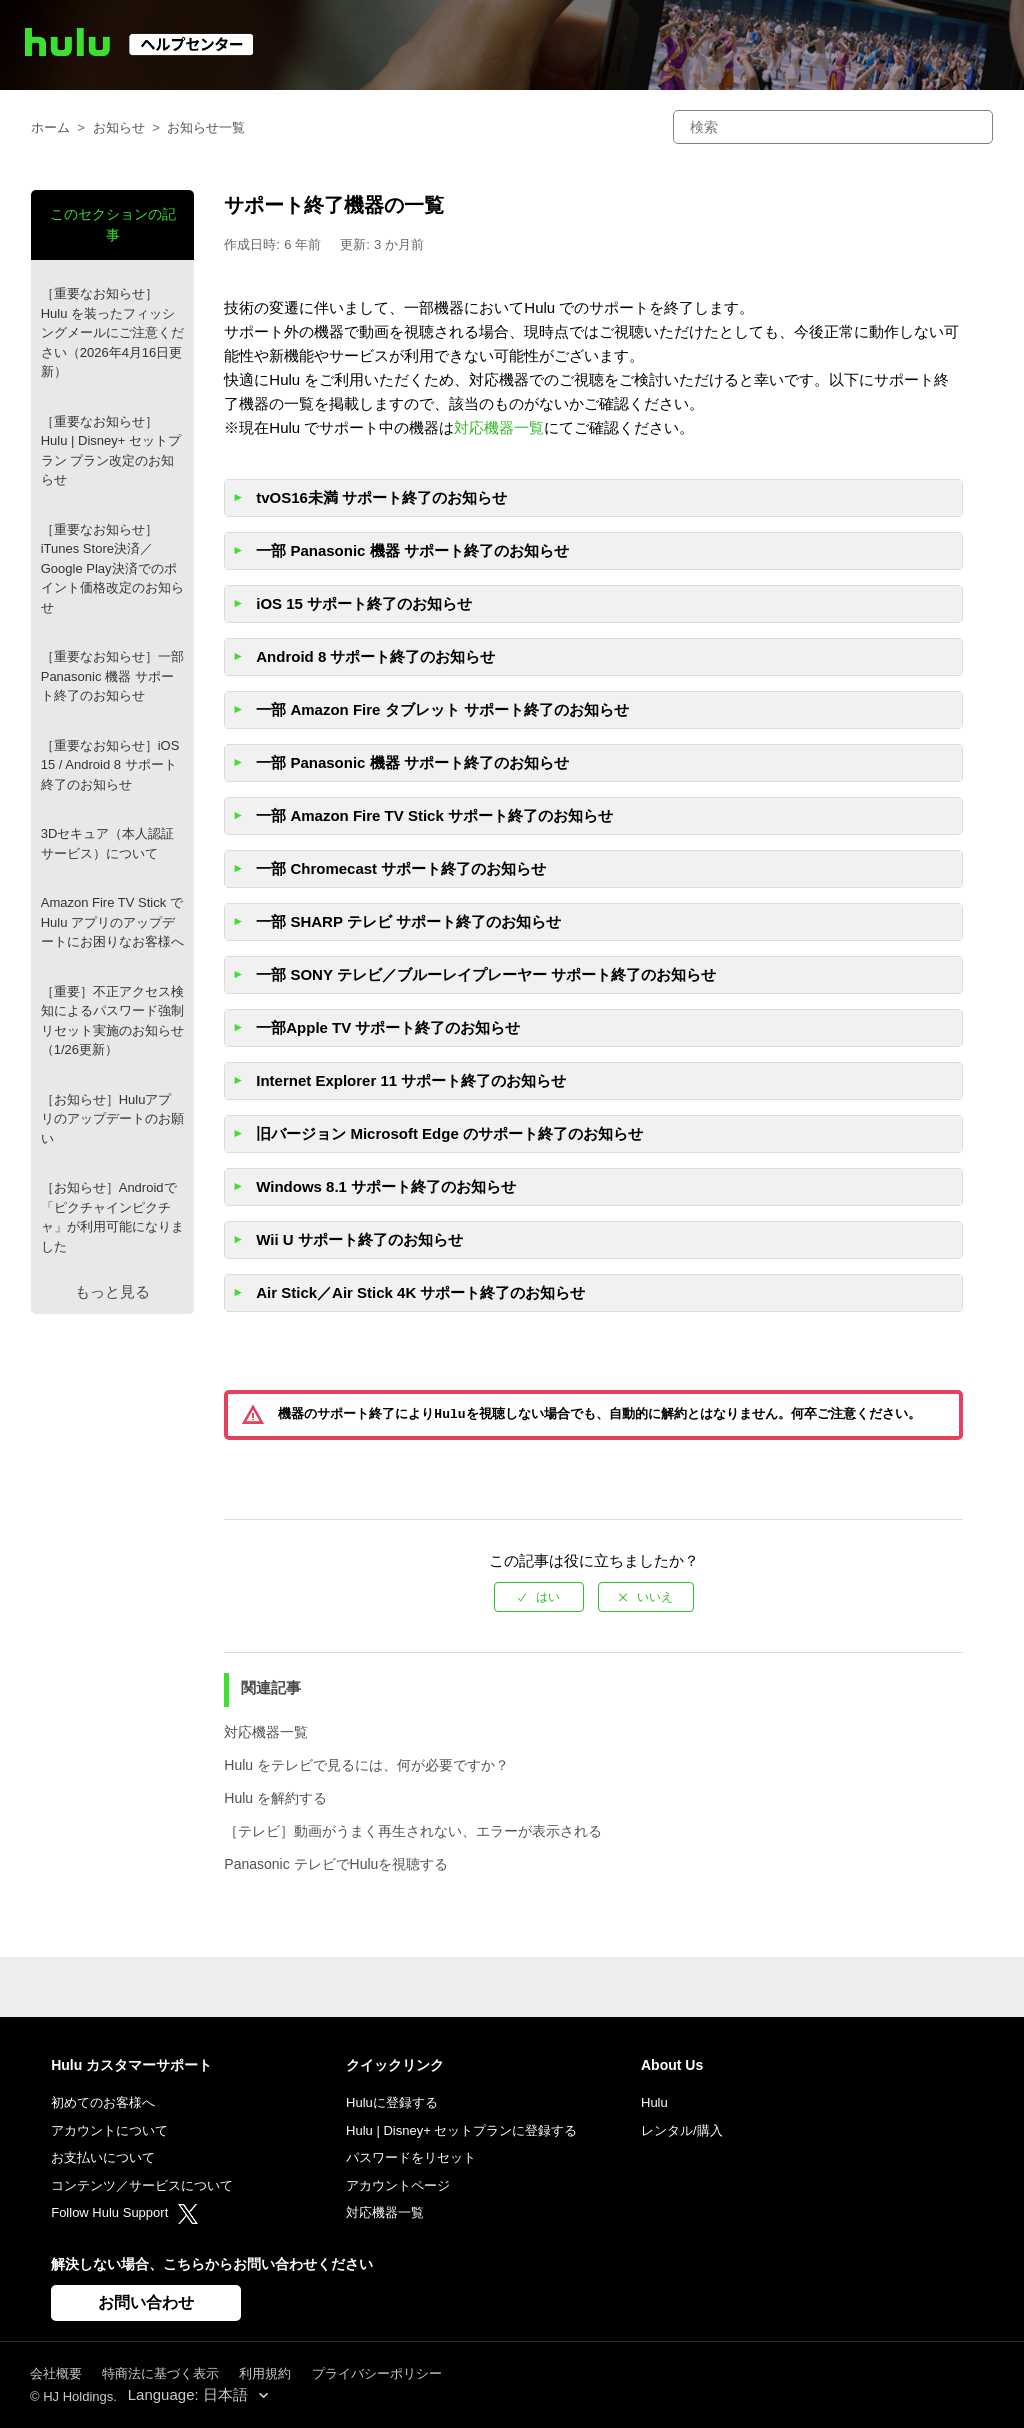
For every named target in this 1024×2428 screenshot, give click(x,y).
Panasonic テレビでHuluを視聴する (336, 1864)
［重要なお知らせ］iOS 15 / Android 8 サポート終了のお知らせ (110, 765)
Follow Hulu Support (124, 2212)
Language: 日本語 (190, 2394)
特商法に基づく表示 (160, 2373)
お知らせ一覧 (206, 127)
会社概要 (56, 2373)
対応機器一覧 (499, 427)
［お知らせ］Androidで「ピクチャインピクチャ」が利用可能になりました (112, 1217)
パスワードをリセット (411, 2157)
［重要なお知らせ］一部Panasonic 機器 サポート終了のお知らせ (112, 676)
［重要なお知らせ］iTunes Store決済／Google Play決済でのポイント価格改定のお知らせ (112, 568)
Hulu (654, 2102)
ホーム (50, 127)
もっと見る (112, 1291)
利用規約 (265, 2373)
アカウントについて (109, 2130)
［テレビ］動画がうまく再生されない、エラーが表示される (413, 1831)
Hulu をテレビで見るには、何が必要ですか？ (366, 1765)
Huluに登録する (392, 2102)
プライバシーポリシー (377, 2373)
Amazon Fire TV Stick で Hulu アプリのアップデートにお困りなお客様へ (112, 922)
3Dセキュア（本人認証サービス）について (108, 843)
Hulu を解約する (275, 1798)
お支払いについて (103, 2157)
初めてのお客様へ (103, 2102)
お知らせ (119, 127)
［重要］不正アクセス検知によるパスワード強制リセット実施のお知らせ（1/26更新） (112, 1021)
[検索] (833, 127)
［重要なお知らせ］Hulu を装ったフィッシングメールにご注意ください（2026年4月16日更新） (112, 332)
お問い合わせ (146, 2302)
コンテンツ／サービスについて (142, 2185)
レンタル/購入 (682, 2130)
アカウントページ (398, 2185)
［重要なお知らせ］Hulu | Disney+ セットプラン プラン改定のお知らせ (111, 451)
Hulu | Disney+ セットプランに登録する (461, 2130)
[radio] (539, 1597)
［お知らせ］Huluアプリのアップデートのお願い (112, 1119)
